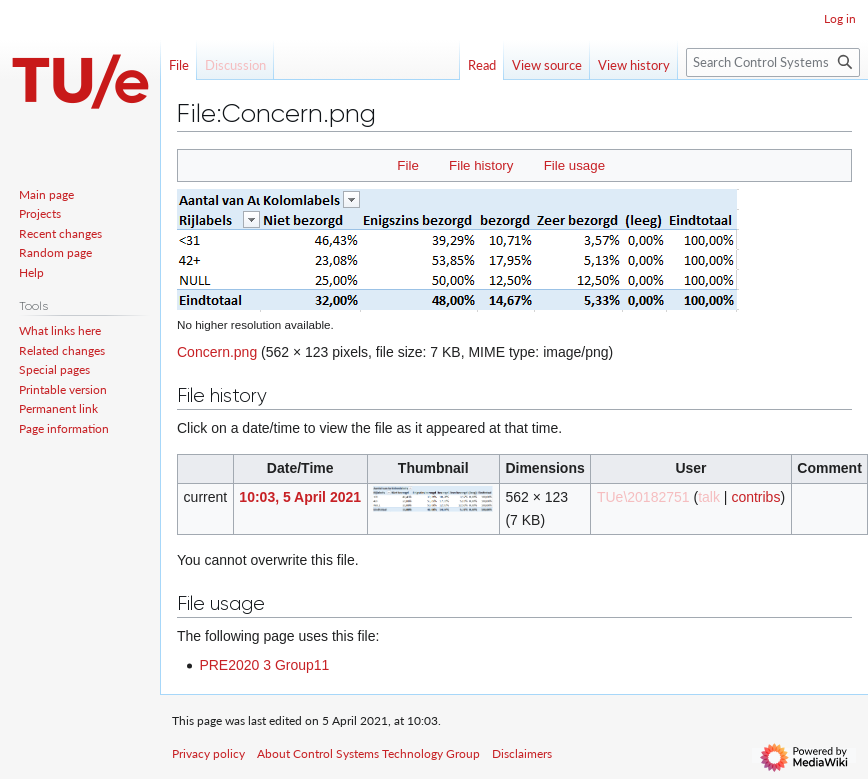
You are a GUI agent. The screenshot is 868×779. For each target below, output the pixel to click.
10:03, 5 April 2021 (300, 497)
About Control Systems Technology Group (368, 753)
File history (481, 165)
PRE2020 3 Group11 (264, 665)
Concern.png (217, 352)
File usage (574, 165)
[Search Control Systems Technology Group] (773, 62)
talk (709, 497)
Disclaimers (522, 753)
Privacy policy (208, 753)
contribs (755, 497)
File (407, 165)
